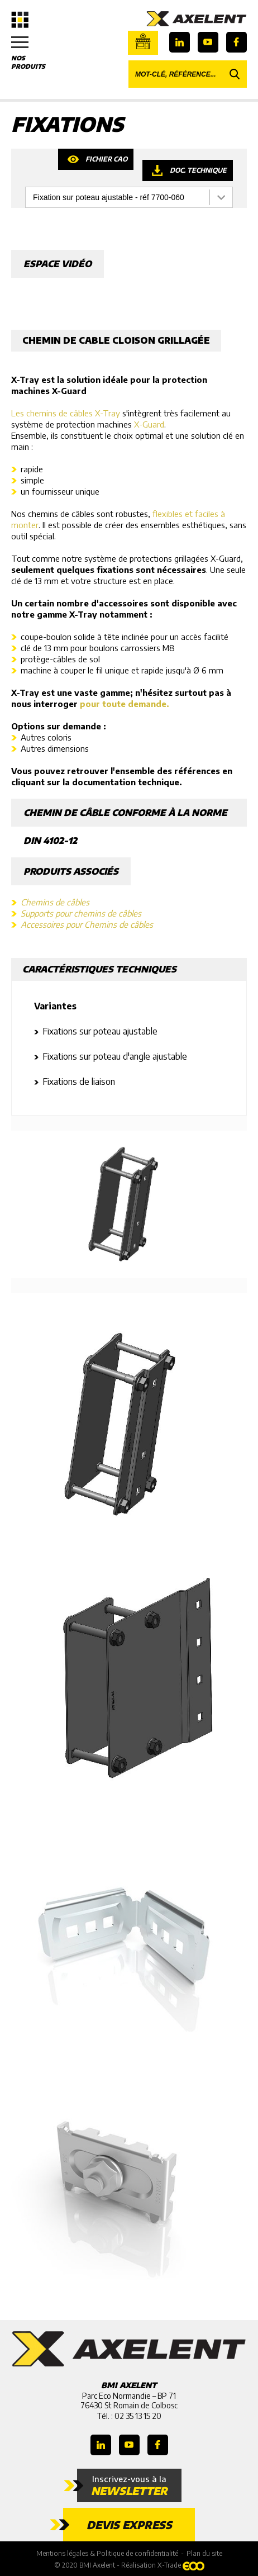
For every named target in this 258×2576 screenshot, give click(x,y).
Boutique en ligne (143, 41)
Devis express (129, 2524)
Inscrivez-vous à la (129, 2485)
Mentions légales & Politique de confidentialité (107, 2553)
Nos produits (33, 53)
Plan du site (204, 2553)
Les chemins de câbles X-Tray (65, 413)
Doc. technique (198, 170)
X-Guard (149, 424)
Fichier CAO (106, 159)
